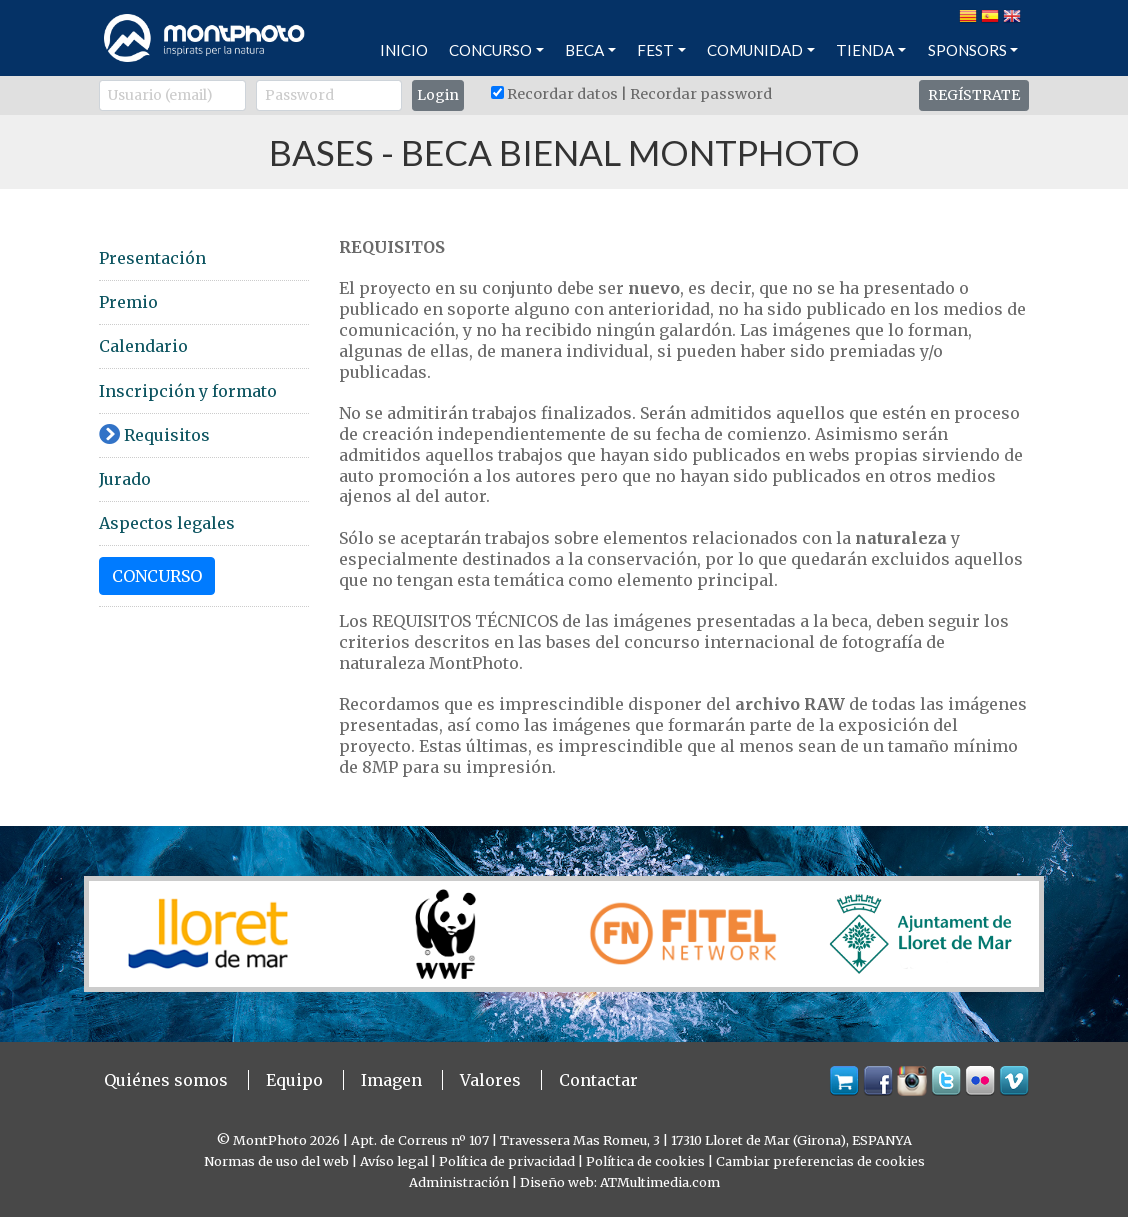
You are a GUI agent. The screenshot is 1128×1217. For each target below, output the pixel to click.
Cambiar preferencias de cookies (820, 1161)
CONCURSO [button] (490, 50)
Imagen (391, 1080)
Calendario (143, 346)
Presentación (152, 258)
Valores (490, 1080)
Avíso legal (394, 1161)
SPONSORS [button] (967, 50)
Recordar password (701, 94)
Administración (459, 1182)
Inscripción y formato (188, 391)
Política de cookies (645, 1161)
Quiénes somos (166, 1080)
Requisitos (154, 435)
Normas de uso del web (276, 1161)
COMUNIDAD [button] (755, 50)
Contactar (598, 1080)
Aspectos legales (167, 523)
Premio (128, 302)
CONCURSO (157, 576)
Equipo (294, 1080)
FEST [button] (655, 50)
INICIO (404, 50)
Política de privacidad (507, 1161)
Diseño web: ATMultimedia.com (620, 1182)
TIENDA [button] (865, 50)
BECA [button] (584, 50)
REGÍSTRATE (974, 95)
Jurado (125, 479)
